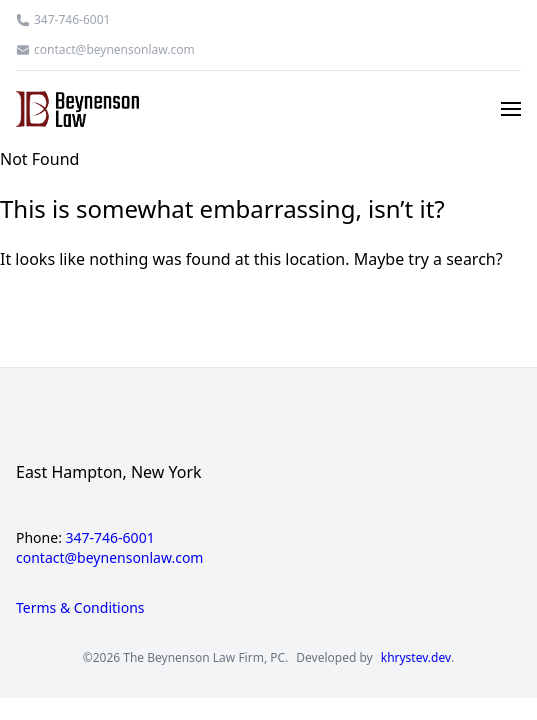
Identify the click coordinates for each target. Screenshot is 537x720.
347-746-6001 (72, 20)
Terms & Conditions (80, 607)
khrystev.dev (416, 658)
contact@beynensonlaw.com (114, 50)
